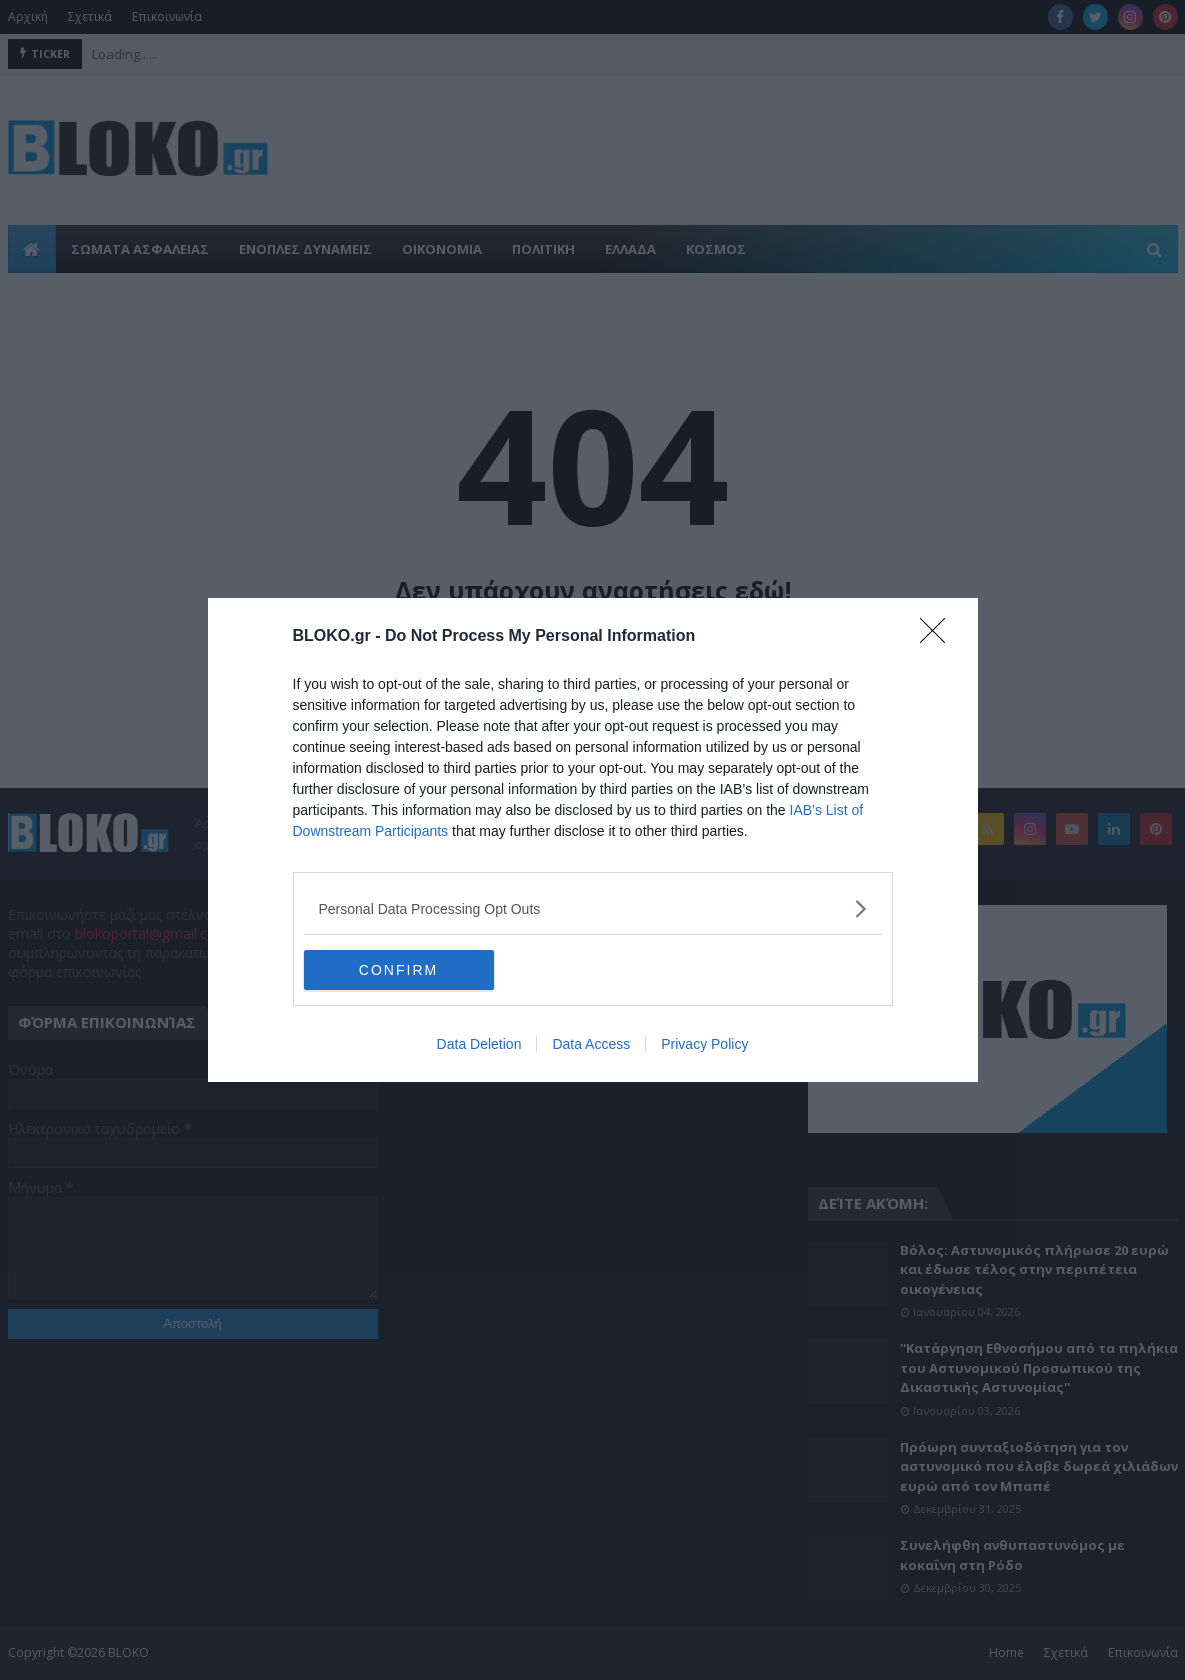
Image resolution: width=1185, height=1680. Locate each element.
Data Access (591, 1044)
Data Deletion (479, 1044)
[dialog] (593, 840)
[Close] (939, 637)
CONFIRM (398, 970)
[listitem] (593, 908)
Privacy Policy (704, 1044)
